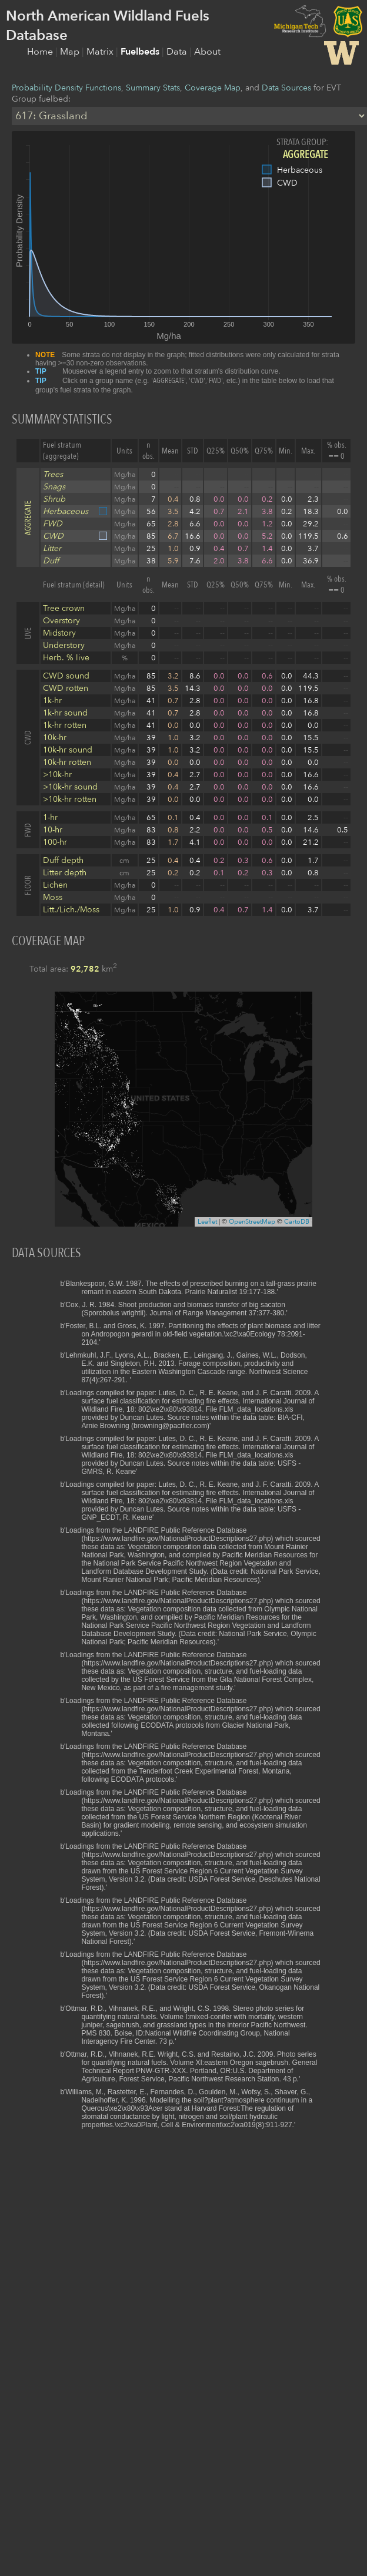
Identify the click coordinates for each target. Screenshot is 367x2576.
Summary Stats (153, 87)
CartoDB (296, 1221)
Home (41, 51)
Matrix (101, 51)
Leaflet (207, 1221)
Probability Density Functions (66, 87)
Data (177, 51)
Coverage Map (213, 87)
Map (71, 51)
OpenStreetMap (252, 1221)
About (207, 51)
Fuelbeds (141, 51)
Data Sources (286, 87)
